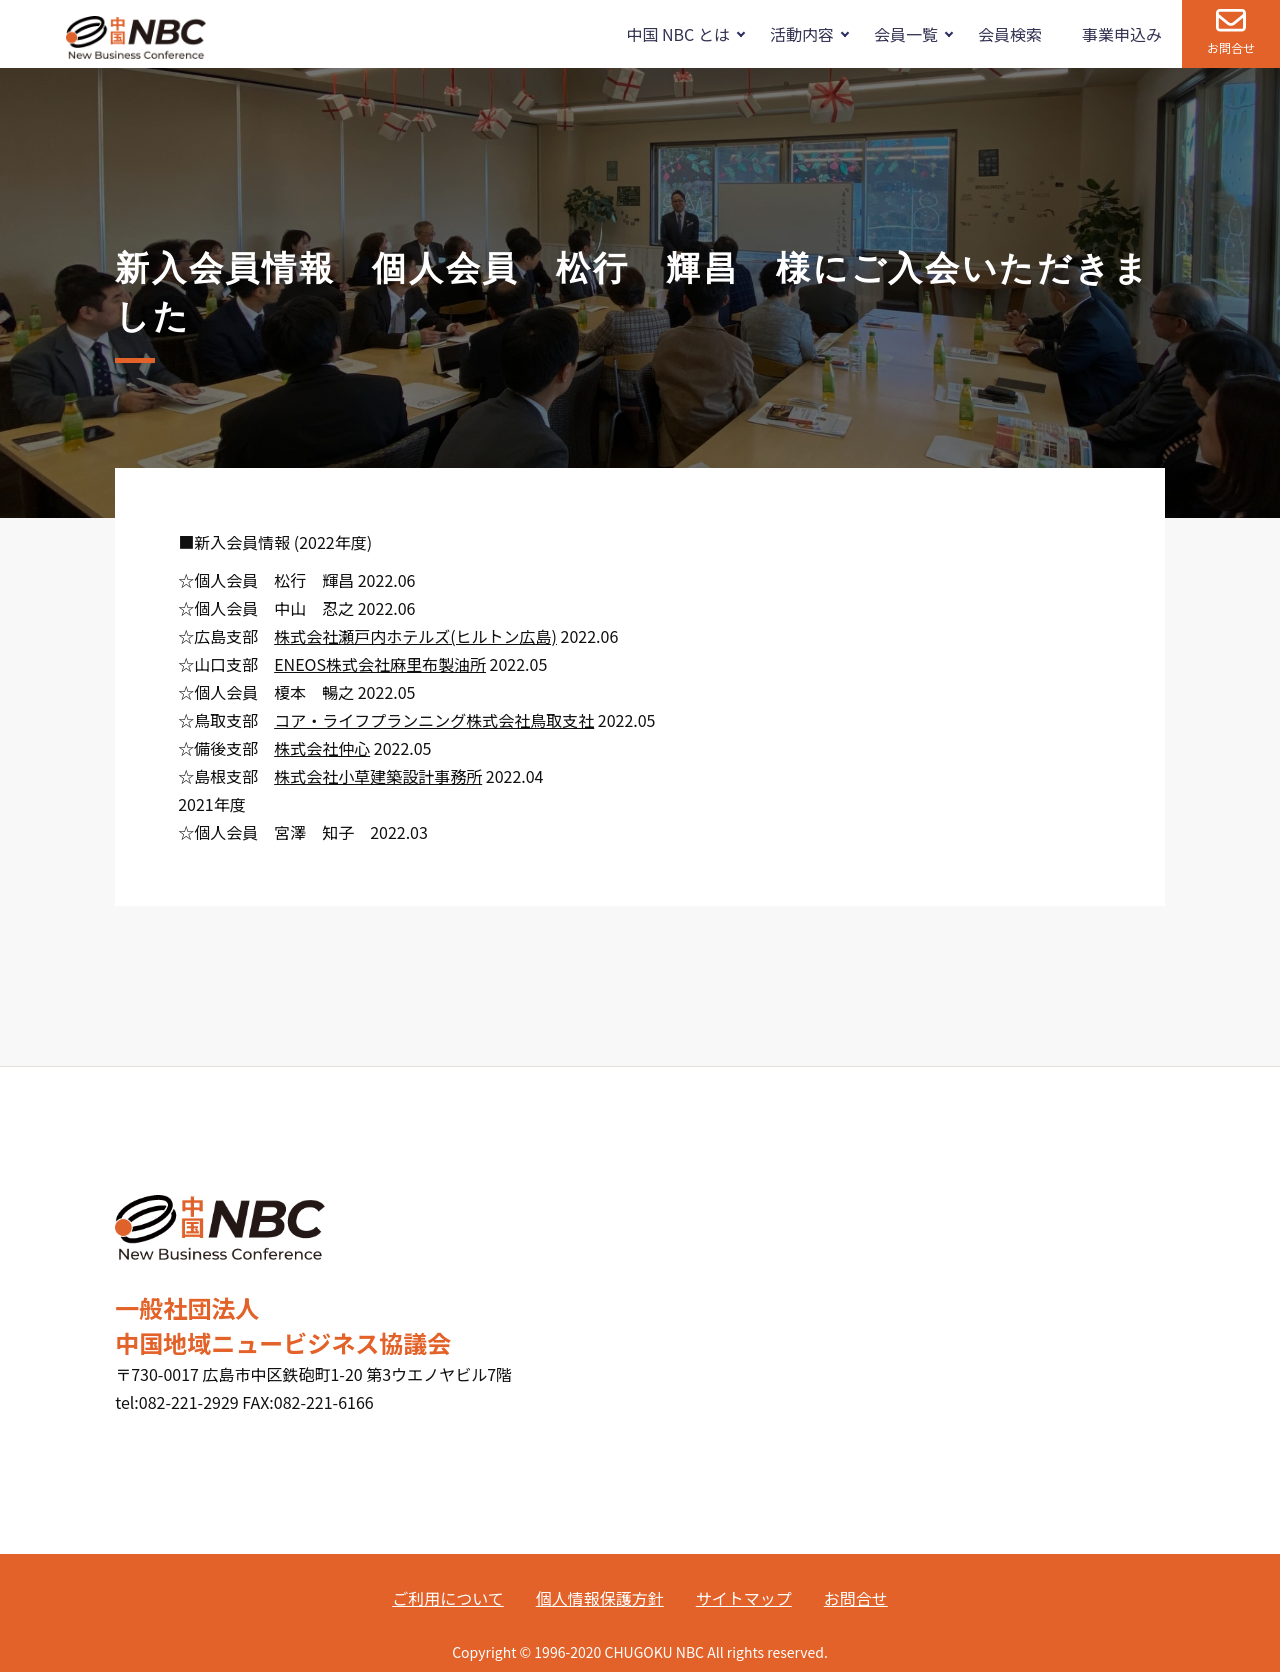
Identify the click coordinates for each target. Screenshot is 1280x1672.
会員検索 (1010, 34)
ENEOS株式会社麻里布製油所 (380, 664)
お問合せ (1231, 47)
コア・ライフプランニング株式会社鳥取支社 (434, 720)
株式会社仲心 (322, 748)
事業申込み (1122, 34)
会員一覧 (906, 34)
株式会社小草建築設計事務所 (378, 776)
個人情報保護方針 (600, 1598)
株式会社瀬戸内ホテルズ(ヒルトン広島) (415, 636)
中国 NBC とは (677, 34)
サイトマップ (744, 1598)
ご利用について (448, 1598)
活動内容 (802, 34)
